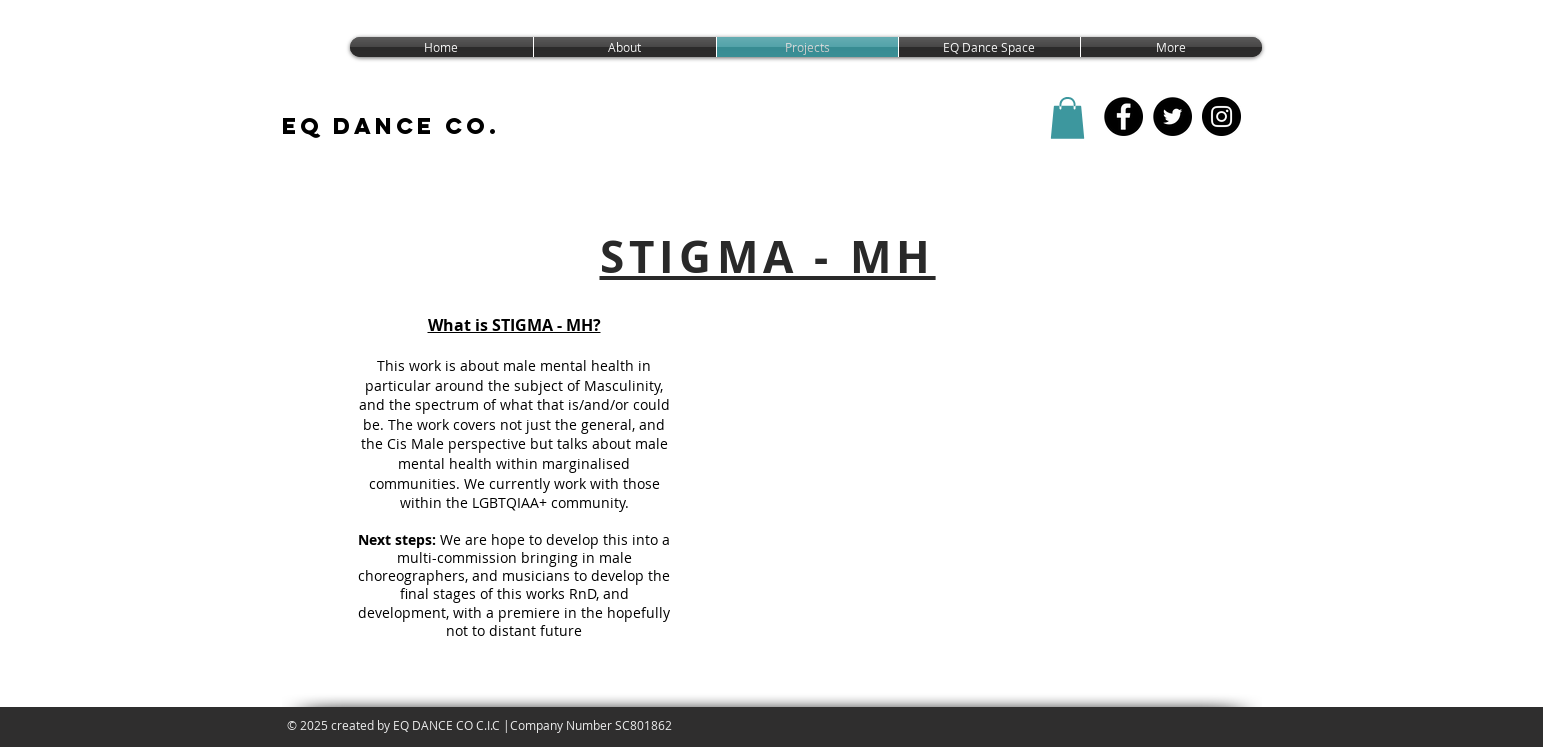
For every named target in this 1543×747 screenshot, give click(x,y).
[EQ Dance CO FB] (1123, 116)
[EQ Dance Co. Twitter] (1172, 116)
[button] (1067, 118)
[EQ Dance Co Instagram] (1221, 116)
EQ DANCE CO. (391, 126)
